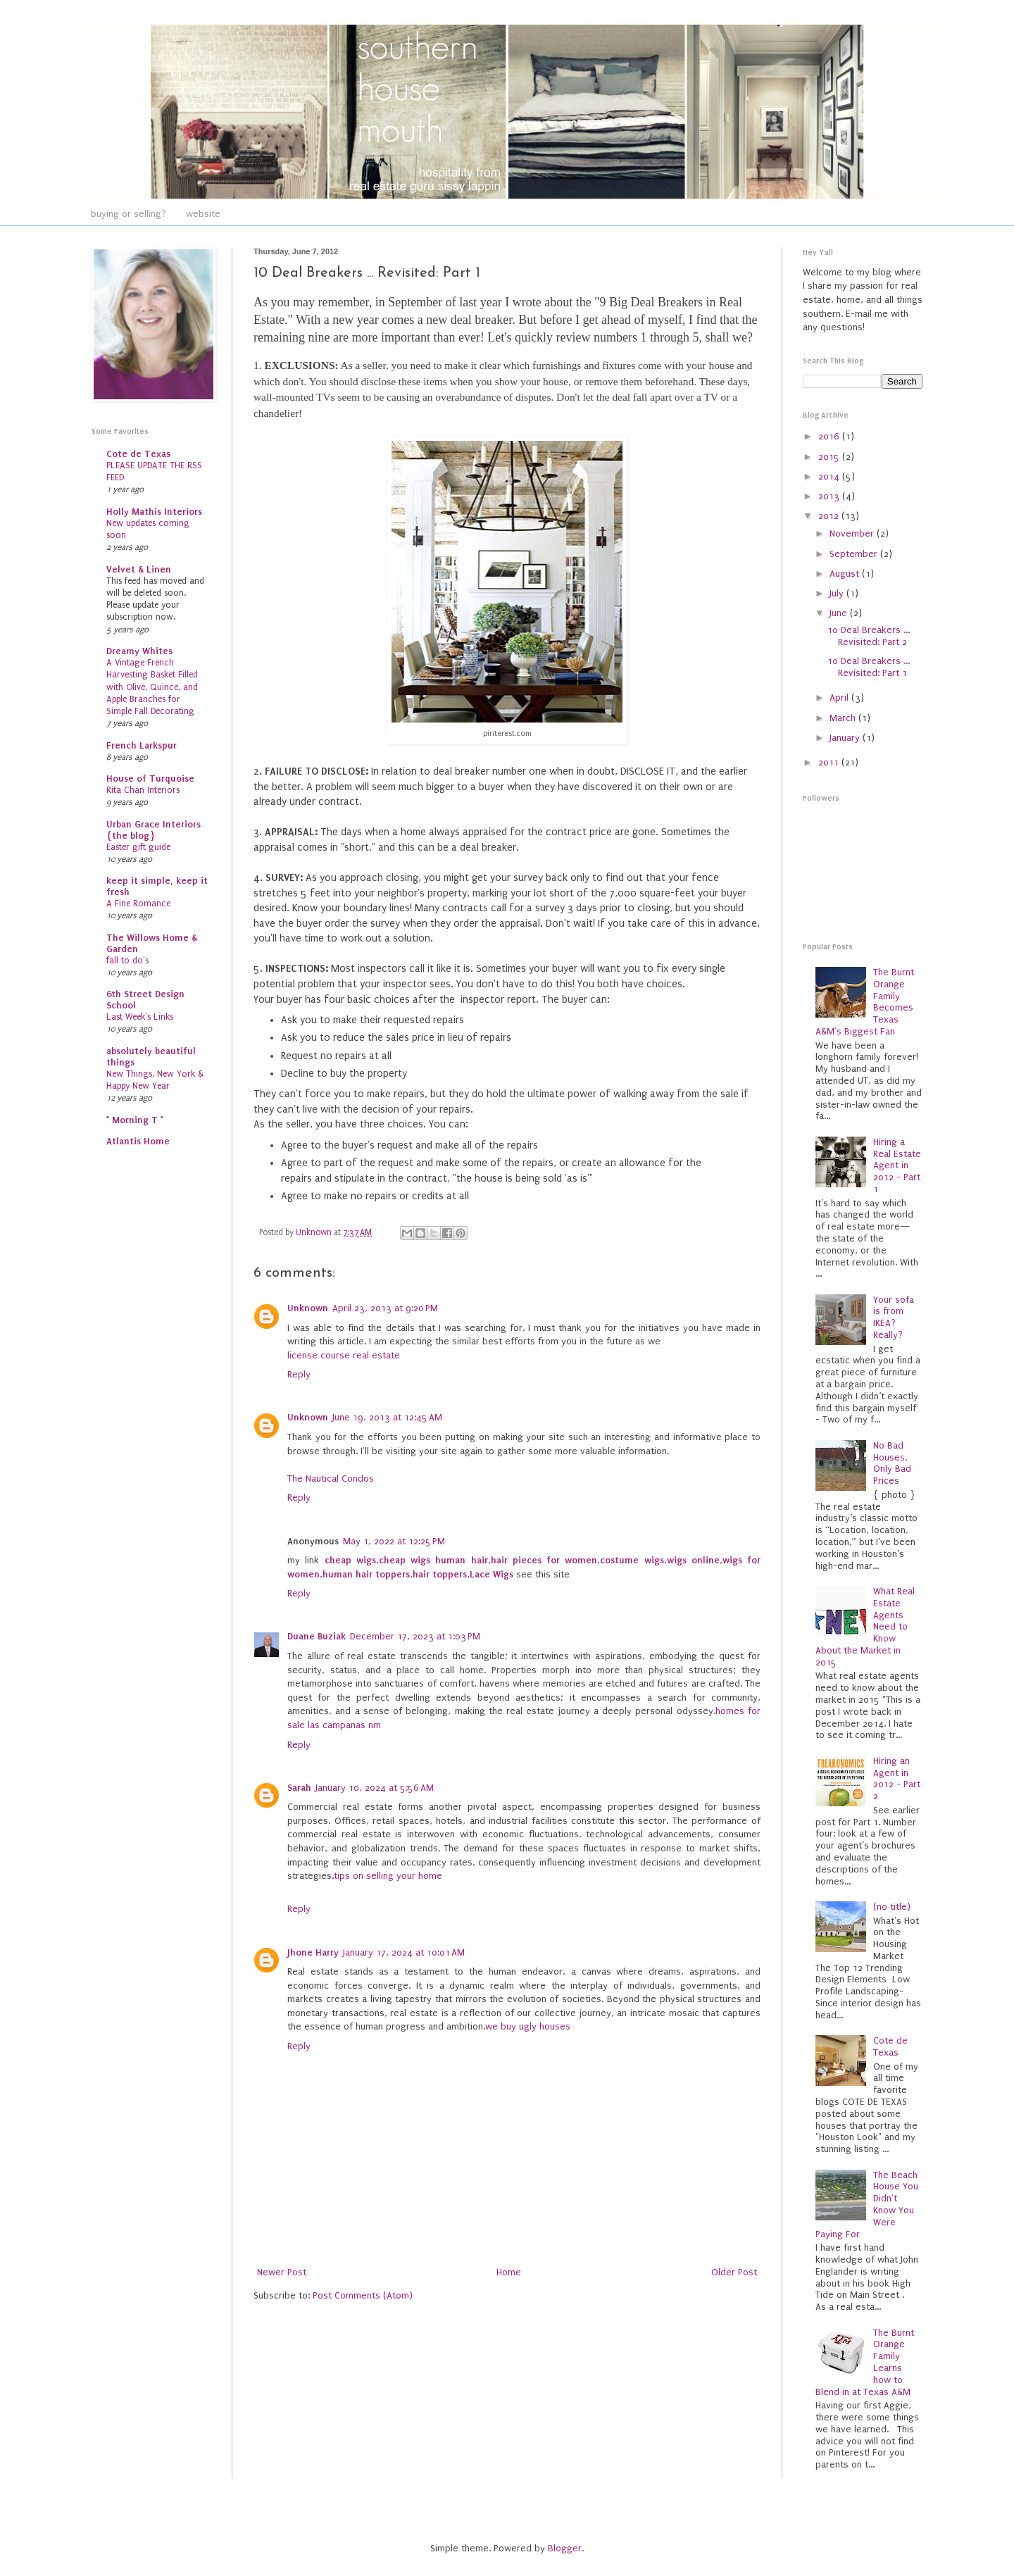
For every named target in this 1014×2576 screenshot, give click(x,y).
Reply (299, 1374)
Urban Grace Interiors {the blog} (153, 830)
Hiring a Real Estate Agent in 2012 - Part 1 (897, 1165)
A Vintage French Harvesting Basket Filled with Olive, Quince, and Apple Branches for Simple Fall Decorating (152, 687)
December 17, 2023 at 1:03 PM (415, 1636)
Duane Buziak (316, 1636)
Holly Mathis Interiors (154, 511)
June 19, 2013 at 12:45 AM (387, 1417)
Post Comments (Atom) (363, 2295)
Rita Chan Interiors (143, 790)
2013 (830, 496)
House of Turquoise (150, 778)
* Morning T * (134, 1120)
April (840, 697)
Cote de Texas (138, 454)
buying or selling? (128, 213)
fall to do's (127, 960)
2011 (829, 762)
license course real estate (343, 1355)
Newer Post (281, 2272)
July (838, 593)
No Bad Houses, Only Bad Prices (892, 1463)
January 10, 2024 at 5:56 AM (374, 1787)
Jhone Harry (313, 1952)
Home (508, 2272)
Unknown (307, 1308)
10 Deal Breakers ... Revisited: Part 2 (868, 636)
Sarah (299, 1787)
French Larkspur (141, 745)
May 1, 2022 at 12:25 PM (394, 1541)
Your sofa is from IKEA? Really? (893, 1317)
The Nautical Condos (330, 1478)
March (844, 718)
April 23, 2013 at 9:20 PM (385, 1308)
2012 (829, 516)
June (840, 613)
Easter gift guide (138, 847)
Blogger (565, 2548)
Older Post (734, 2272)
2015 (830, 456)
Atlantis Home (138, 1141)
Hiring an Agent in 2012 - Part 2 (896, 1778)
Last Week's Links (139, 1017)
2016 (830, 436)
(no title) (891, 1906)
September (855, 554)
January (846, 737)
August (846, 573)
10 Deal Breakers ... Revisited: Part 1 (868, 667)
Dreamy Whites (139, 651)
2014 (830, 476)
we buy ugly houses (527, 2026)
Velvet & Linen (138, 569)
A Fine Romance (138, 903)
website (203, 213)
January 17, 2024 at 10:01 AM (404, 1952)
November (853, 533)
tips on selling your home (388, 1875)
